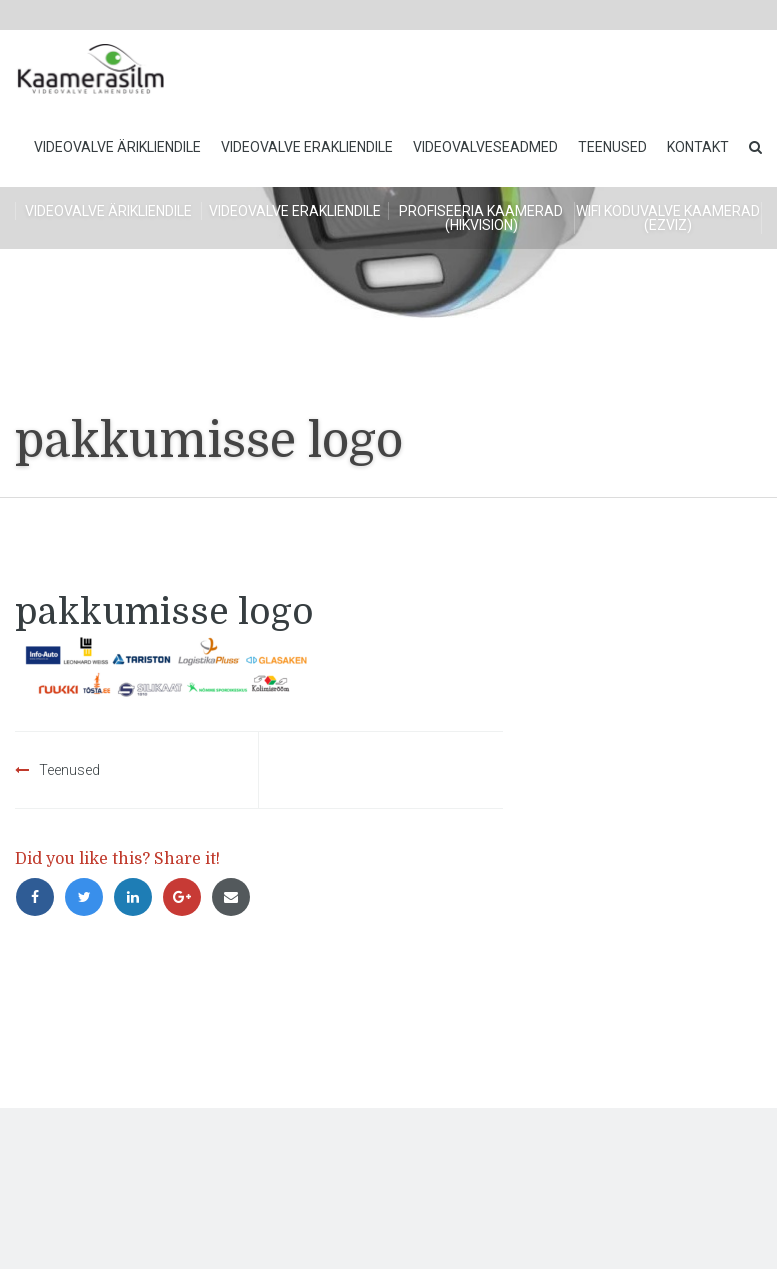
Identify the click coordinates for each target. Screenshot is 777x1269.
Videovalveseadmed (485, 147)
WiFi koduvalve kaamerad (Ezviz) (668, 218)
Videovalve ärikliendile (117, 147)
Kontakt (698, 147)
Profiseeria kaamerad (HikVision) (481, 218)
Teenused (612, 147)
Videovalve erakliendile (307, 147)
